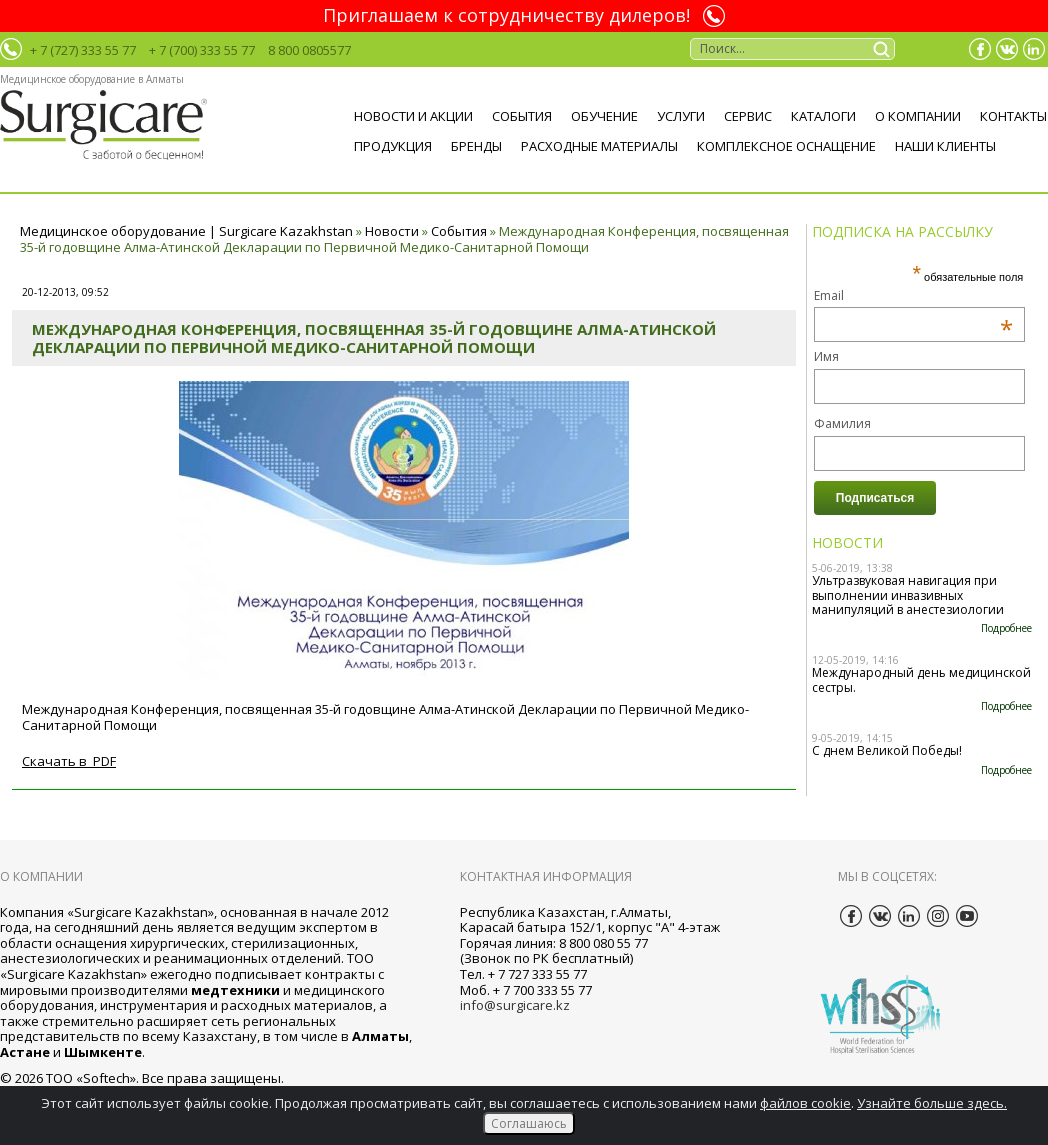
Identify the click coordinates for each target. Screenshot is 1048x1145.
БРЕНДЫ (476, 146)
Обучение (604, 116)
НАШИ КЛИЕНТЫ (945, 146)
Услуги (681, 116)
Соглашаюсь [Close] (529, 1123)
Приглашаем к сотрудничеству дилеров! (506, 16)
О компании (918, 116)
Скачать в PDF (69, 761)
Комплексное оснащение (786, 146)
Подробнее (1006, 628)
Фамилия (842, 423)
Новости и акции (413, 116)
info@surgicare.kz (515, 1005)
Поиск (884, 49)
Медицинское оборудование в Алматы (92, 79)
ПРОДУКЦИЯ (393, 146)
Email (914, 295)
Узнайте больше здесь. (932, 1103)
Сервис (748, 116)
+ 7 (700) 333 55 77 (202, 50)
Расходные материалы (599, 146)
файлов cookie (805, 1103)
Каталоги (823, 116)
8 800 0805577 (309, 50)
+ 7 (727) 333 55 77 (83, 50)
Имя (826, 356)
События (522, 116)
